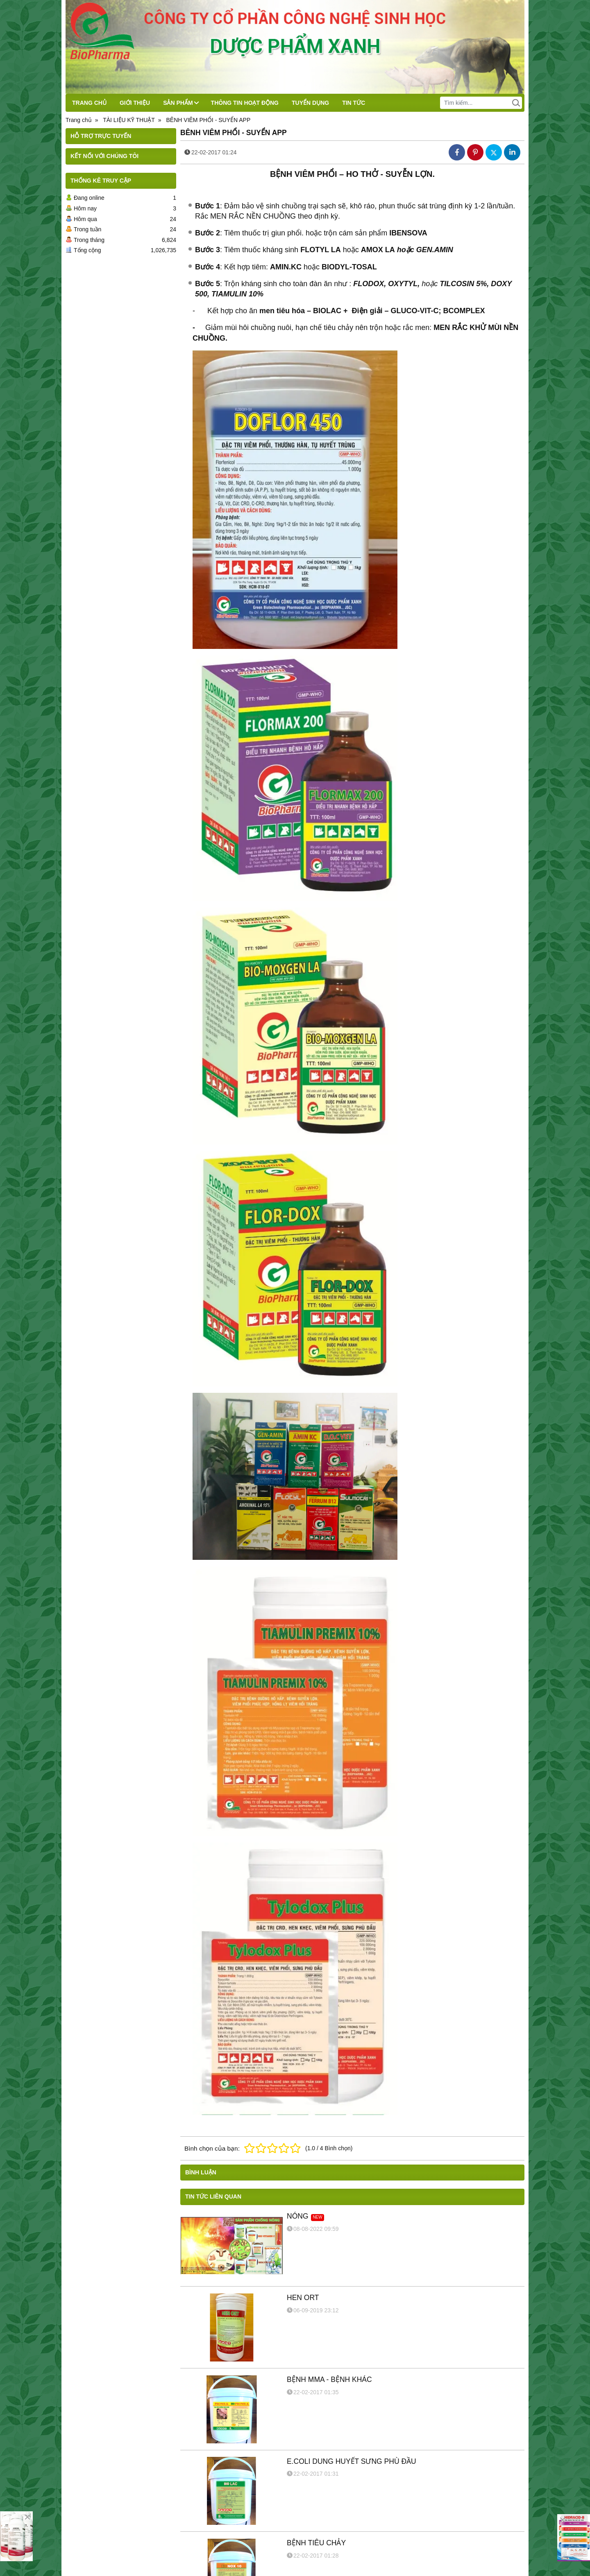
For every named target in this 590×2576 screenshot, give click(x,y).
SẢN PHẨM (180, 102)
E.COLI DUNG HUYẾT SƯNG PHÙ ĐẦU (351, 2461)
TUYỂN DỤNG (310, 102)
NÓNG (298, 2216)
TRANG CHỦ (89, 102)
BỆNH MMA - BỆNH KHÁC (329, 2379)
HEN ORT (303, 2298)
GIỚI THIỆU (135, 102)
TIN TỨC (353, 102)
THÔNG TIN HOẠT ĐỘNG (245, 102)
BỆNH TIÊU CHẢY (316, 2543)
